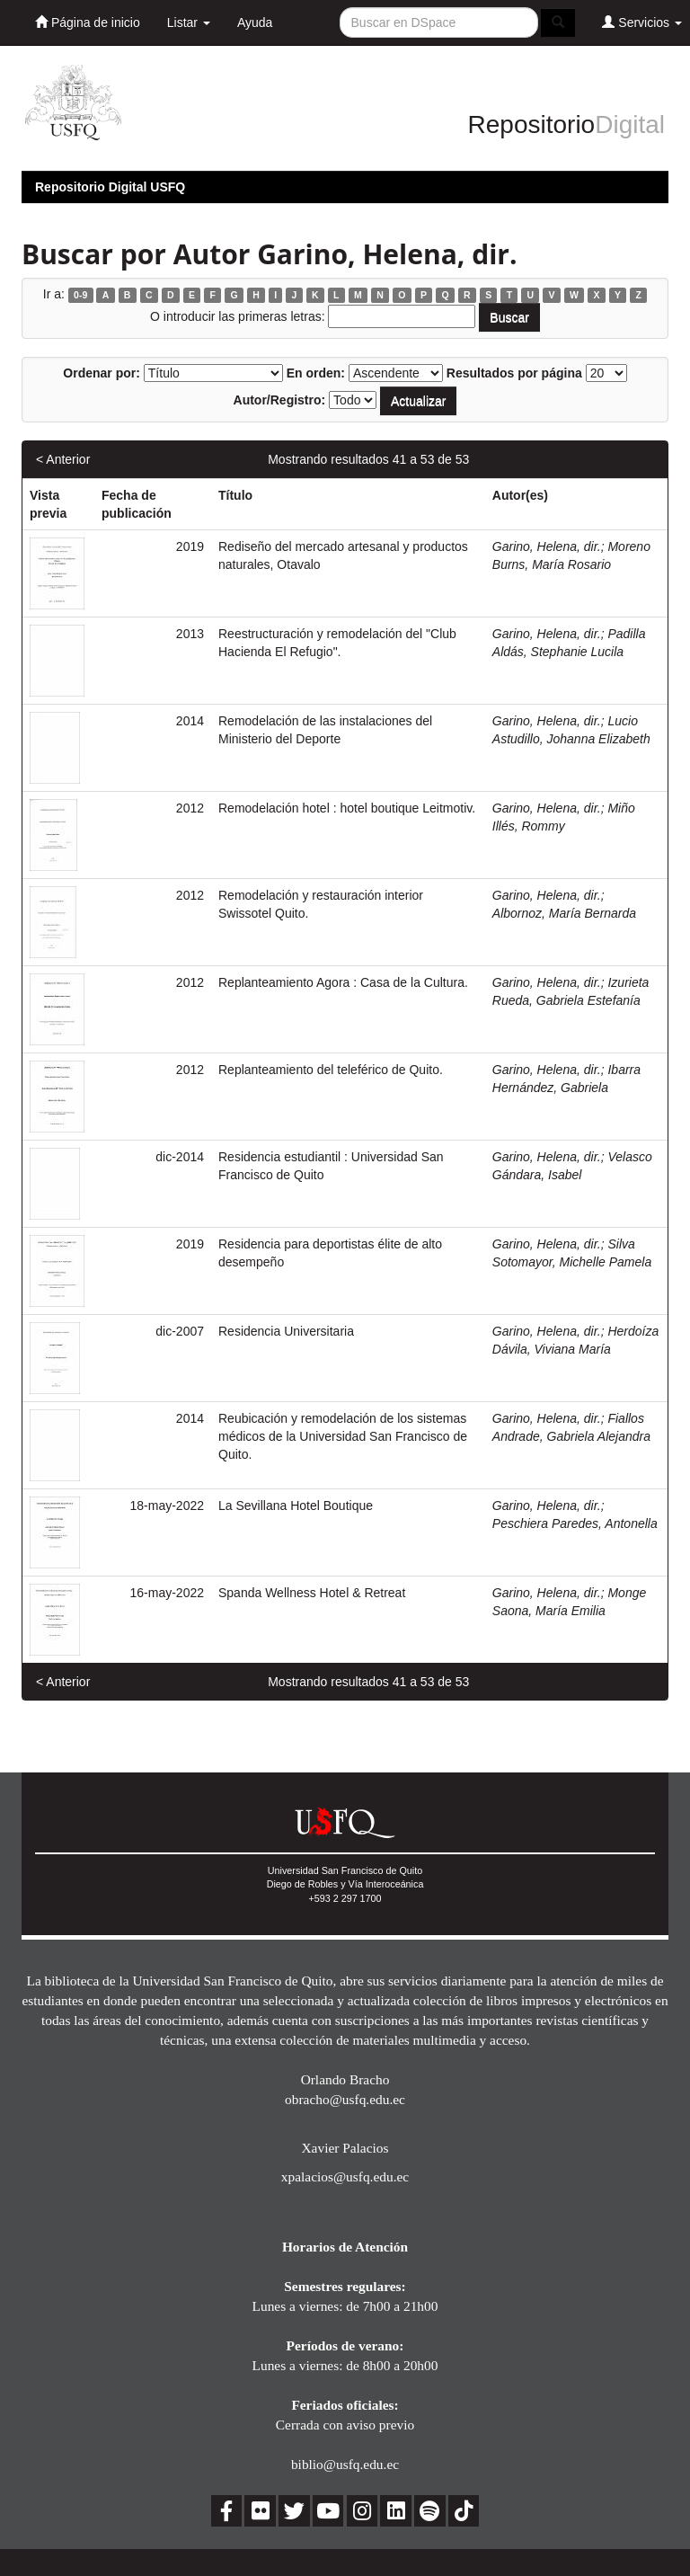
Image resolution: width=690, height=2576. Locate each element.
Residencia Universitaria (286, 1331)
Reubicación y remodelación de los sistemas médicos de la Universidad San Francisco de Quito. (342, 1436)
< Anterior (63, 459)
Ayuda (254, 22)
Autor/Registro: (280, 400)
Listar (188, 22)
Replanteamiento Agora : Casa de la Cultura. (343, 982)
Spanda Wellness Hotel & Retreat (311, 1593)
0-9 (80, 294)
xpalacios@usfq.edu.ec (345, 2176)
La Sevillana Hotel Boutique (295, 1505)
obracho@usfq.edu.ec (345, 2099)
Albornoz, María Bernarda (564, 913)
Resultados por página (514, 373)
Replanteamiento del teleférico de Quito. (330, 1069)
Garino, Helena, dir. (546, 546)
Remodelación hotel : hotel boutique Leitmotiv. (346, 808)
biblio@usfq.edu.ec (345, 2464)
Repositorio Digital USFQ (110, 187)
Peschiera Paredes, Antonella (575, 1523)
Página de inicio (87, 22)
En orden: (316, 373)
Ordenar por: (101, 373)
